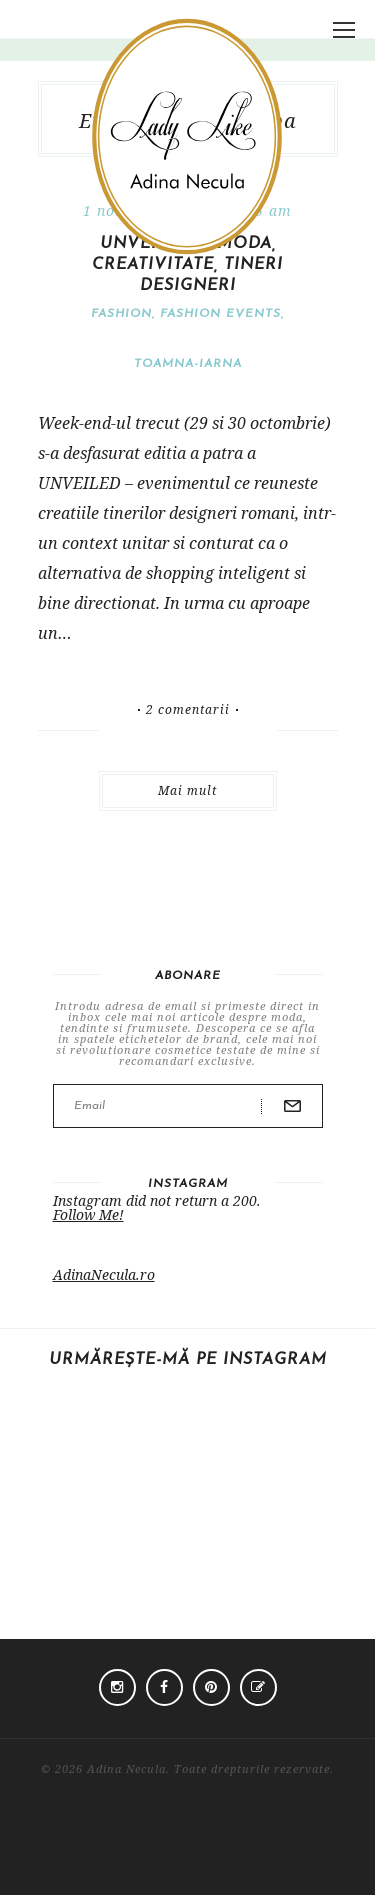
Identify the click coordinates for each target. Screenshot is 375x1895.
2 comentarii (188, 710)
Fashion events (220, 314)
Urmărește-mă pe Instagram (188, 1360)
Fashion (121, 314)
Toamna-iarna (188, 364)
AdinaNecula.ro (104, 1274)
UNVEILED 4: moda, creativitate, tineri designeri (187, 265)
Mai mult (187, 790)
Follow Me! (88, 1214)
